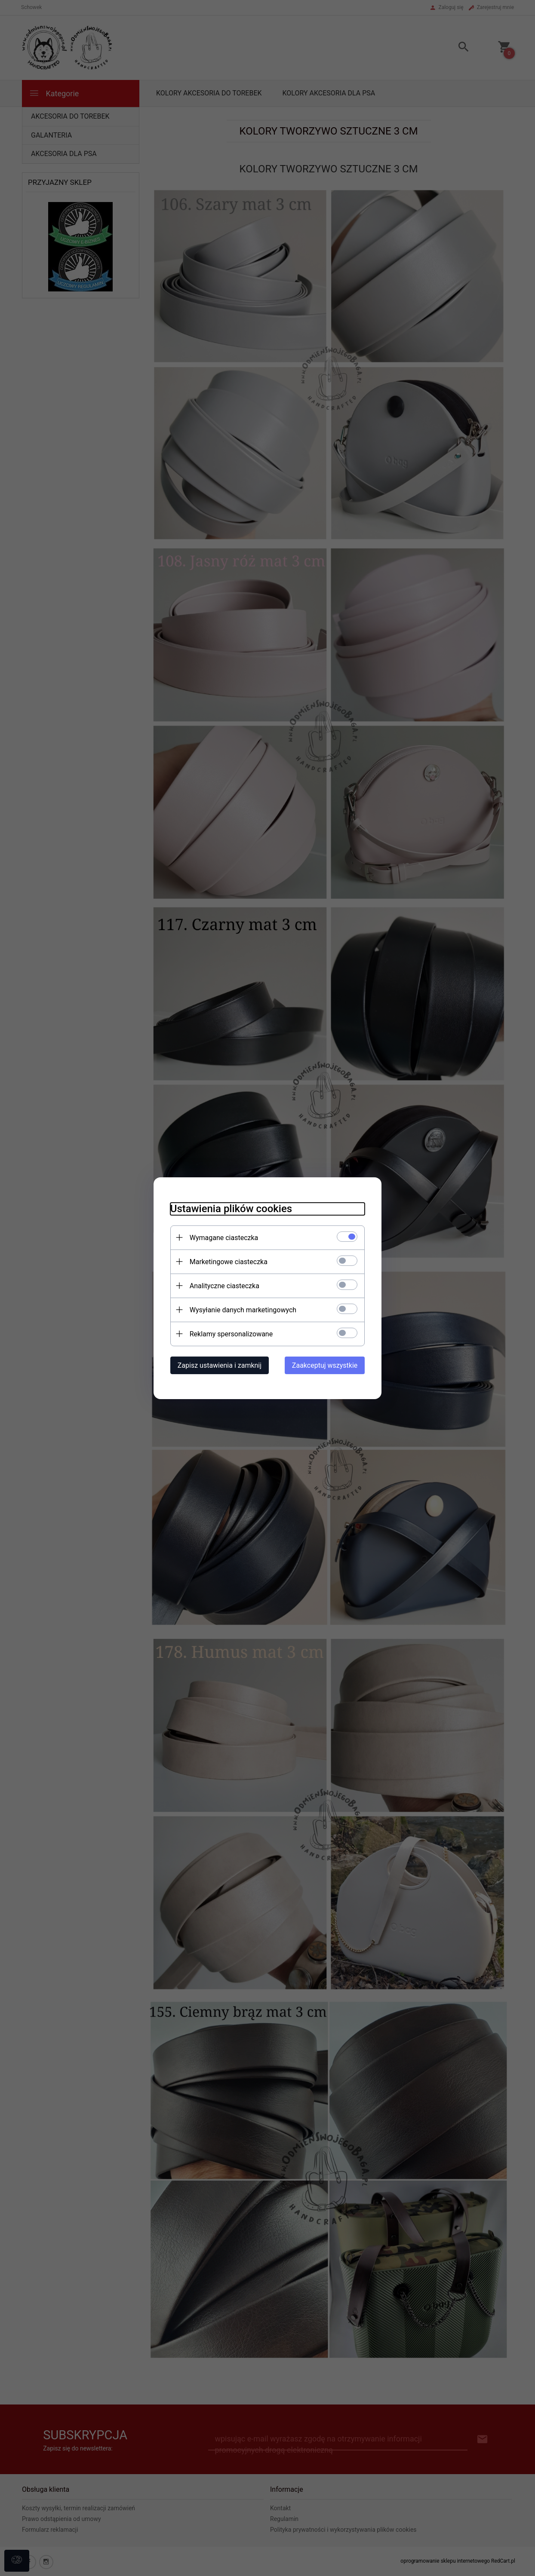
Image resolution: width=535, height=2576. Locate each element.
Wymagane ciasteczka (222, 1237)
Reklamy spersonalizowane (229, 1333)
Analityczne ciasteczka (223, 1285)
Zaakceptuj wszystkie (326, 1365)
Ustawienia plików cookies (229, 1208)
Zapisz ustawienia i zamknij (218, 1365)
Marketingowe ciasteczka (227, 1261)
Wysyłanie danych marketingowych (241, 1309)
